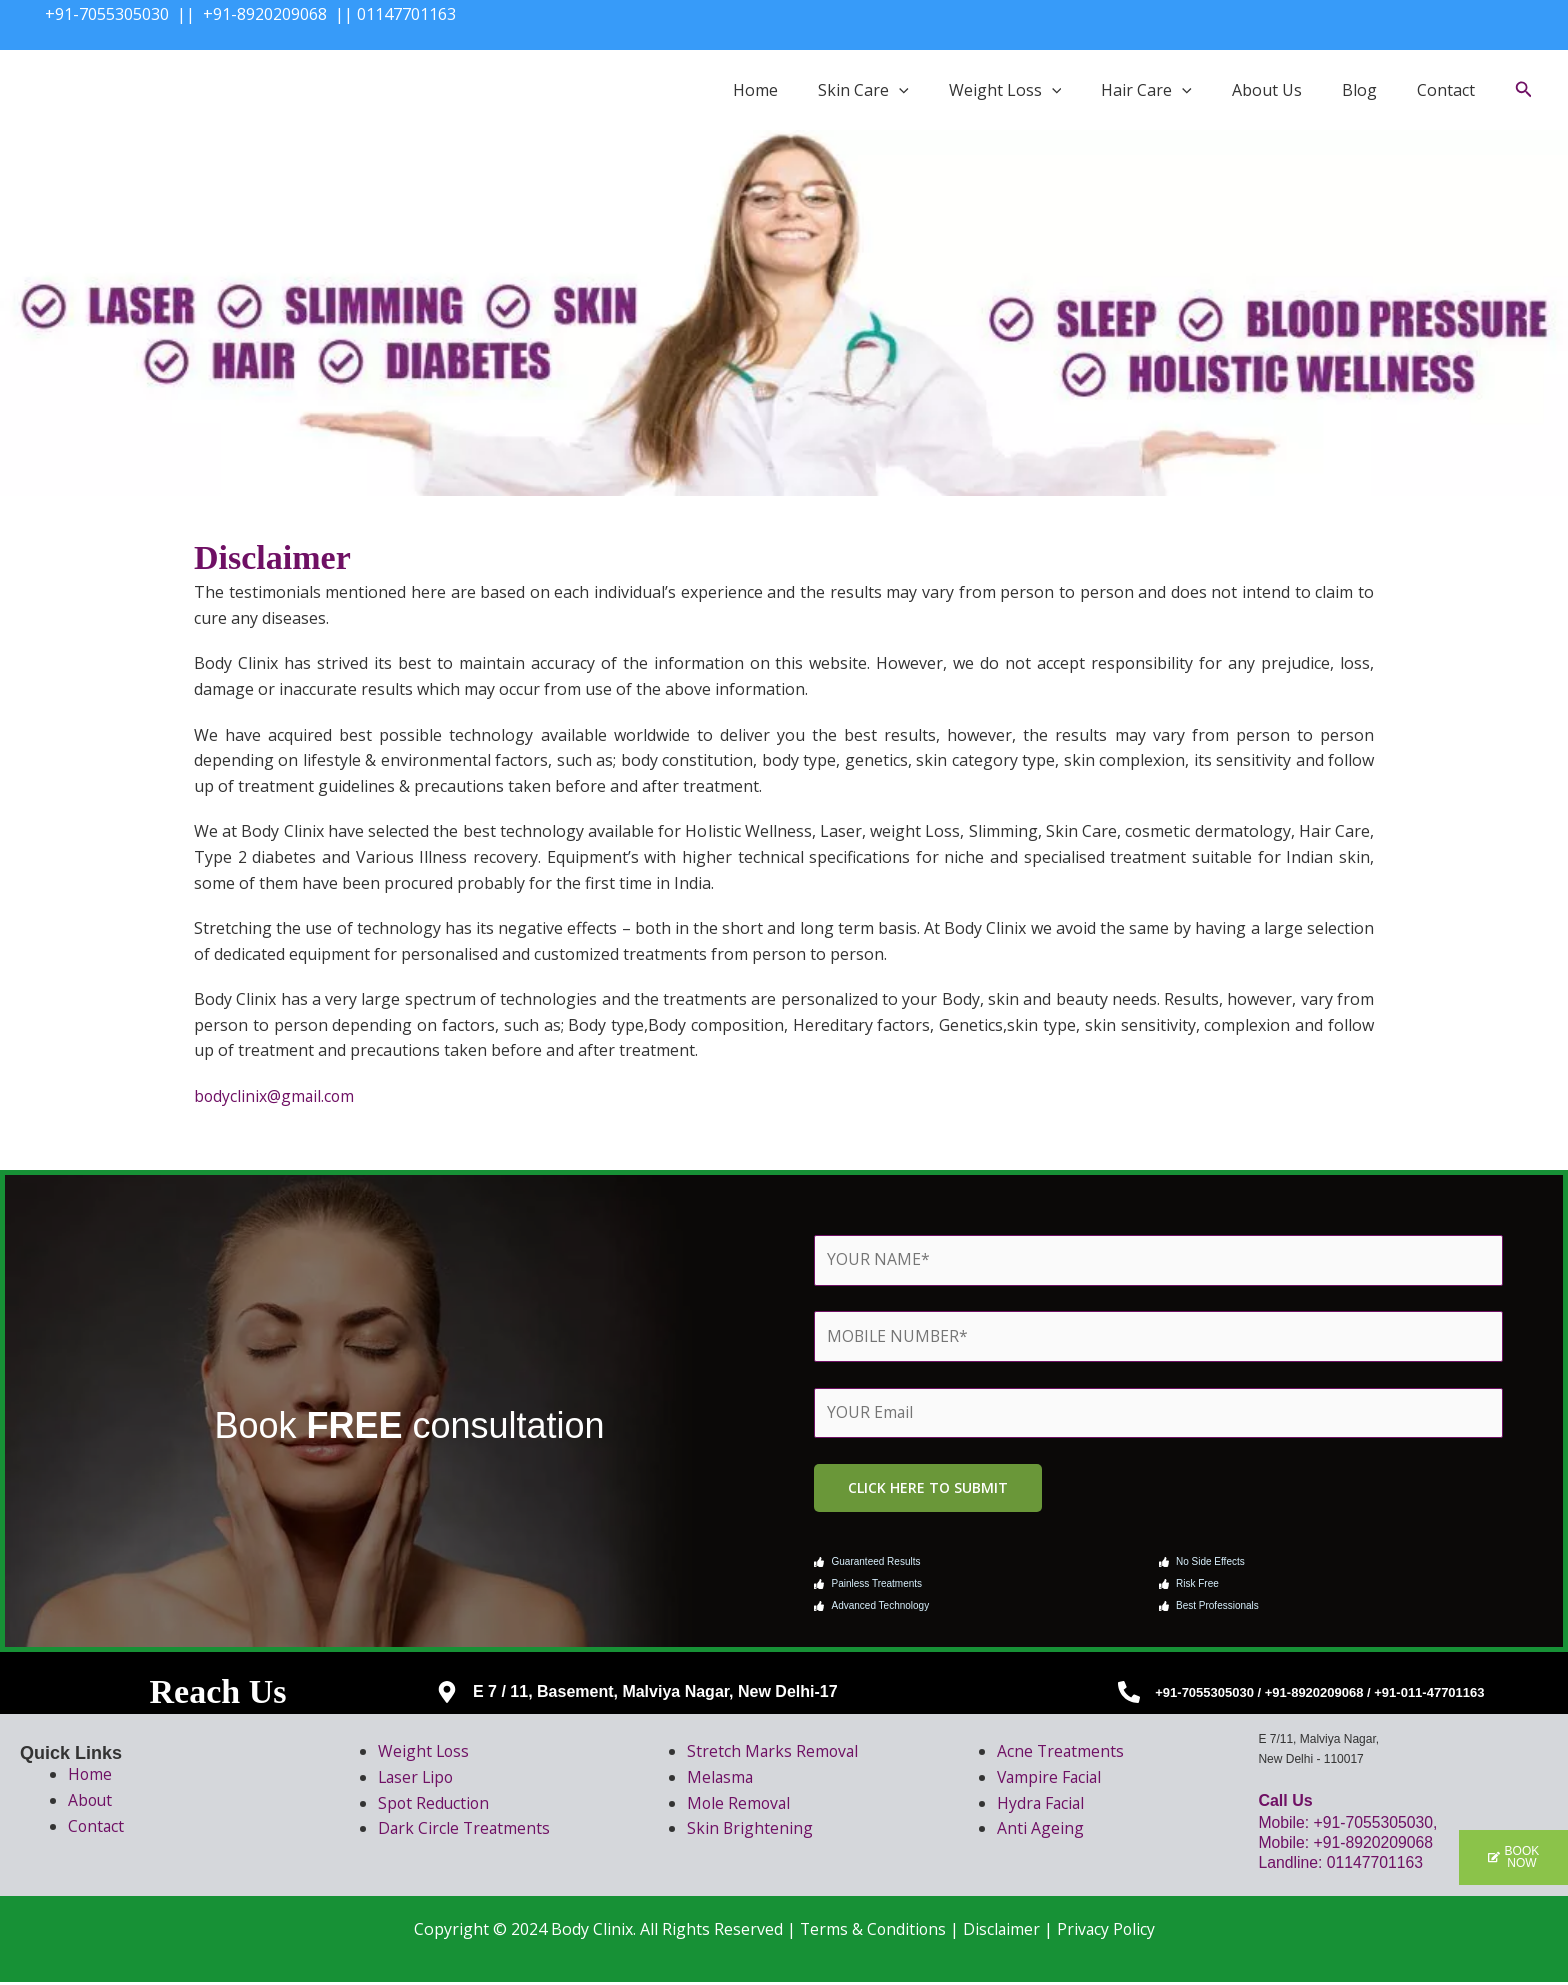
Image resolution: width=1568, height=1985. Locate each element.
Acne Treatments (1061, 1754)
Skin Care (863, 90)
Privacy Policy (1108, 1931)
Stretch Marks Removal (774, 1754)
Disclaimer (1002, 1931)
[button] (899, 90)
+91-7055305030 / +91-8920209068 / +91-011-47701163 (1319, 1694)
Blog (1359, 90)
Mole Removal (740, 1805)
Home (755, 90)
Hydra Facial (1042, 1805)
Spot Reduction (435, 1805)
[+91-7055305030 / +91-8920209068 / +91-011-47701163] (1129, 1695)
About (91, 1802)
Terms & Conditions (871, 1931)
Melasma (721, 1779)
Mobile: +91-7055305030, (1351, 1825)
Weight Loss (1005, 90)
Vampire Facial (1051, 1779)
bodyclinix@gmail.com (275, 1096)
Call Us (1285, 1803)
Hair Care (1146, 90)
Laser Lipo (417, 1779)
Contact (1446, 90)
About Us (1267, 90)
